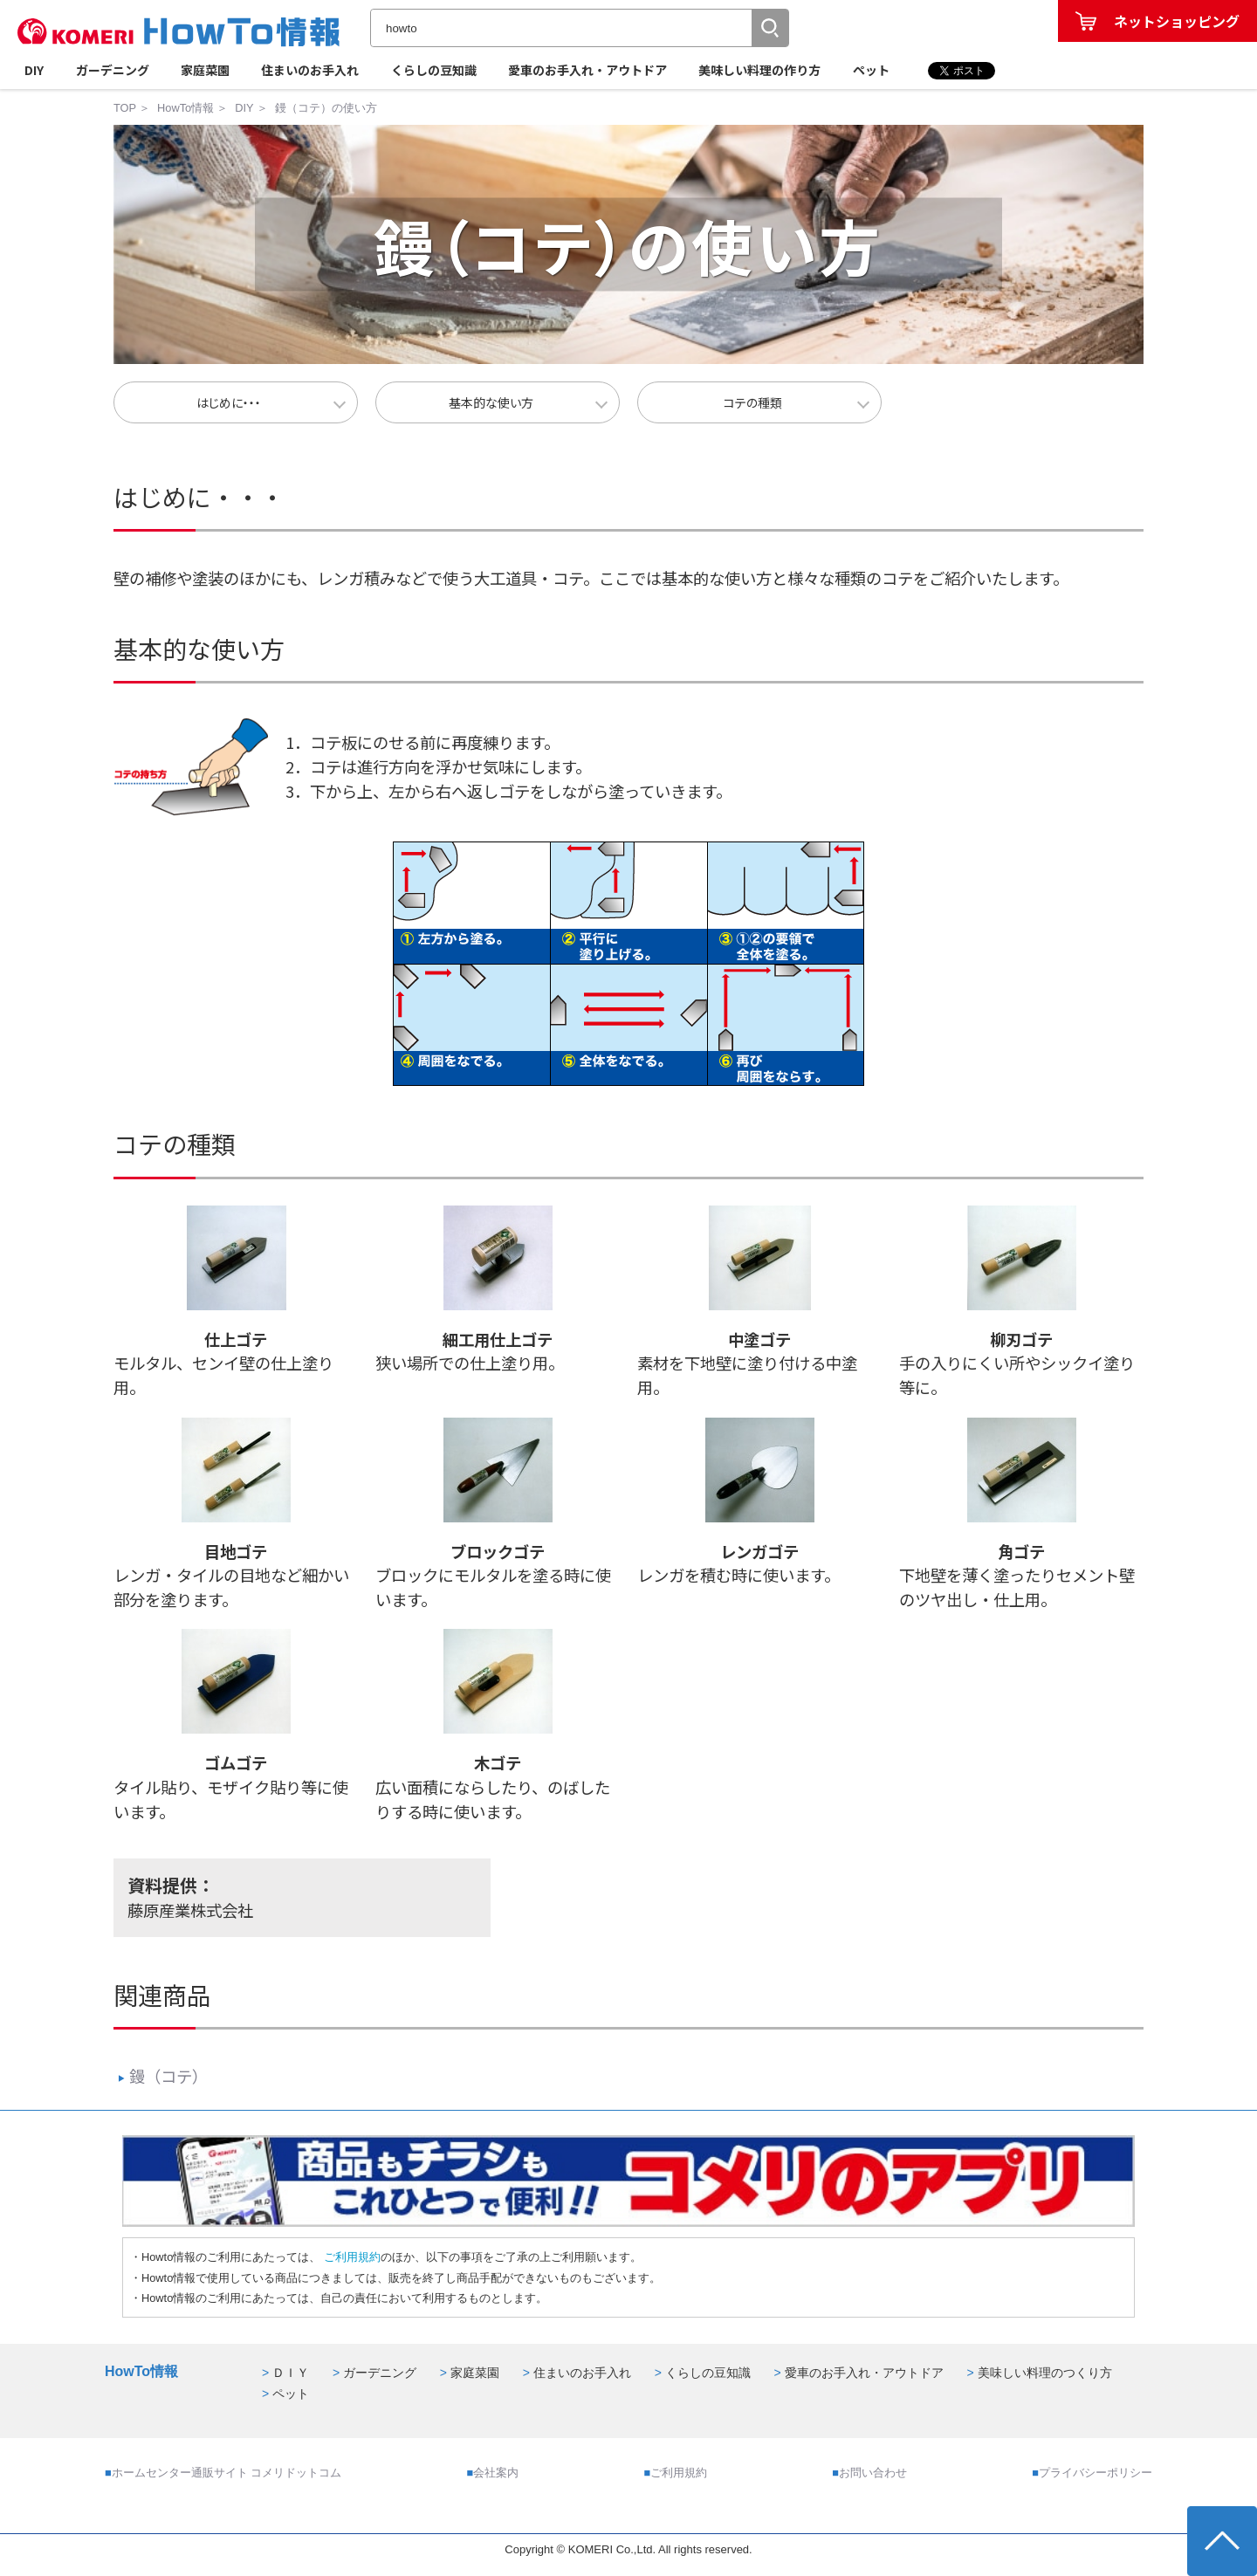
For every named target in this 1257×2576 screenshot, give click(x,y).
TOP (124, 107)
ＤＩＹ (290, 2373)
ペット (871, 70)
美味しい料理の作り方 (759, 70)
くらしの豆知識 (434, 70)
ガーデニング (112, 70)
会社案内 (496, 2472)
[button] (770, 28)
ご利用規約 (350, 2256)
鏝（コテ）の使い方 (326, 107)
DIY (34, 70)
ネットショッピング (1177, 20)
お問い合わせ (873, 2472)
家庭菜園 (205, 70)
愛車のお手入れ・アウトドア (587, 70)
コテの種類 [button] (753, 402)
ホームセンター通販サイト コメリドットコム (227, 2472)
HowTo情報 (185, 107)
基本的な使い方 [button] (491, 402)
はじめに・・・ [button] (228, 402)
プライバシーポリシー (1095, 2472)
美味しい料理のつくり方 (1045, 2373)
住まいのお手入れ (310, 70)
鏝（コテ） (163, 2075)
